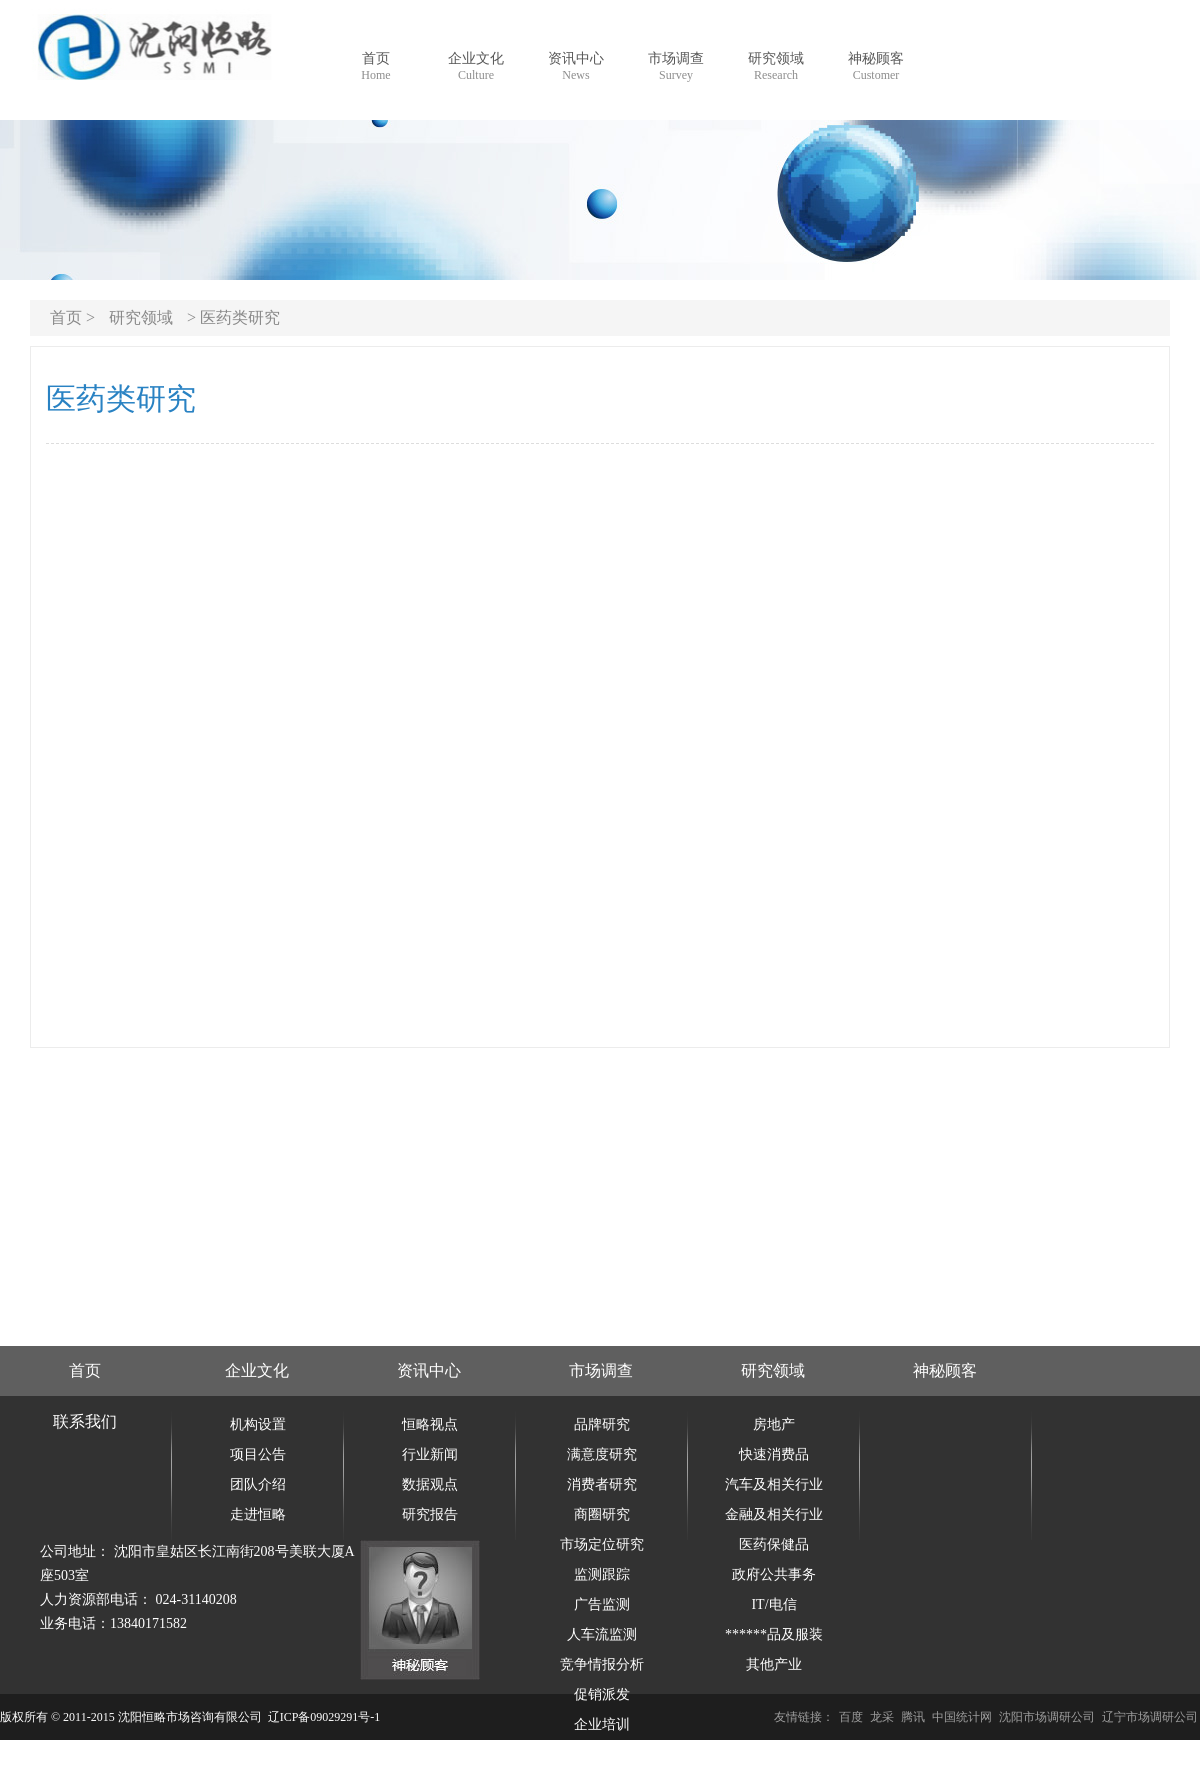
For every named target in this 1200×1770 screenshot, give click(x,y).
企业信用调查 (602, 1754)
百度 (851, 1717)
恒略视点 (430, 1424)
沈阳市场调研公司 (1047, 1717)
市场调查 (601, 1370)
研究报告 (430, 1514)
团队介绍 (258, 1484)
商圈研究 (602, 1514)
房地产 (774, 1424)
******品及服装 (774, 1634)
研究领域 (141, 317)
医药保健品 (774, 1544)
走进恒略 (258, 1514)
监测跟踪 (602, 1574)
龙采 (882, 1717)
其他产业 (774, 1664)
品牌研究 (602, 1424)
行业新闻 (430, 1454)
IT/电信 (773, 1604)
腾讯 (913, 1717)
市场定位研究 (602, 1544)
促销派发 (602, 1694)
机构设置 (258, 1424)
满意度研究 (602, 1454)
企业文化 (257, 1370)
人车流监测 (602, 1634)
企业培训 (602, 1724)
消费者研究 (602, 1484)
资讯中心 (429, 1370)
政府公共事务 (774, 1574)
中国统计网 (962, 1717)
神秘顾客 (945, 1370)
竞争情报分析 (602, 1664)
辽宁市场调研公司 (1150, 1717)
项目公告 (258, 1454)
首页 (85, 1370)
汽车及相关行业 (774, 1484)
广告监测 (602, 1604)
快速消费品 (774, 1454)
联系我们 (85, 1421)
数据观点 (430, 1484)
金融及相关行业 (774, 1514)
